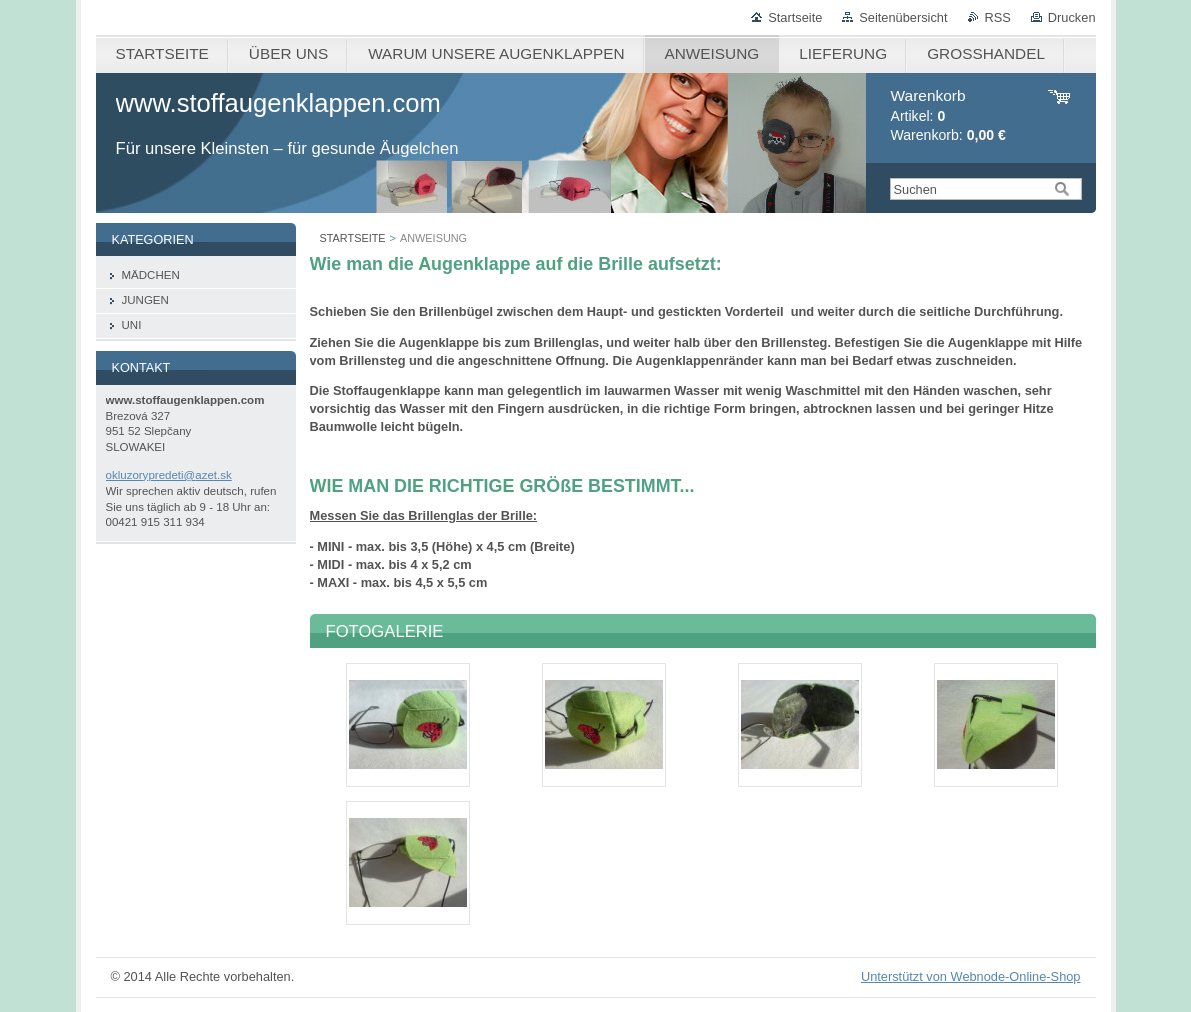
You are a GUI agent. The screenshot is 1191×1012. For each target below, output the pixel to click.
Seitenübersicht (903, 17)
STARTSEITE (353, 238)
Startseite (795, 17)
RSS (998, 17)
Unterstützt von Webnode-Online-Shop (971, 976)
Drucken (1072, 17)
